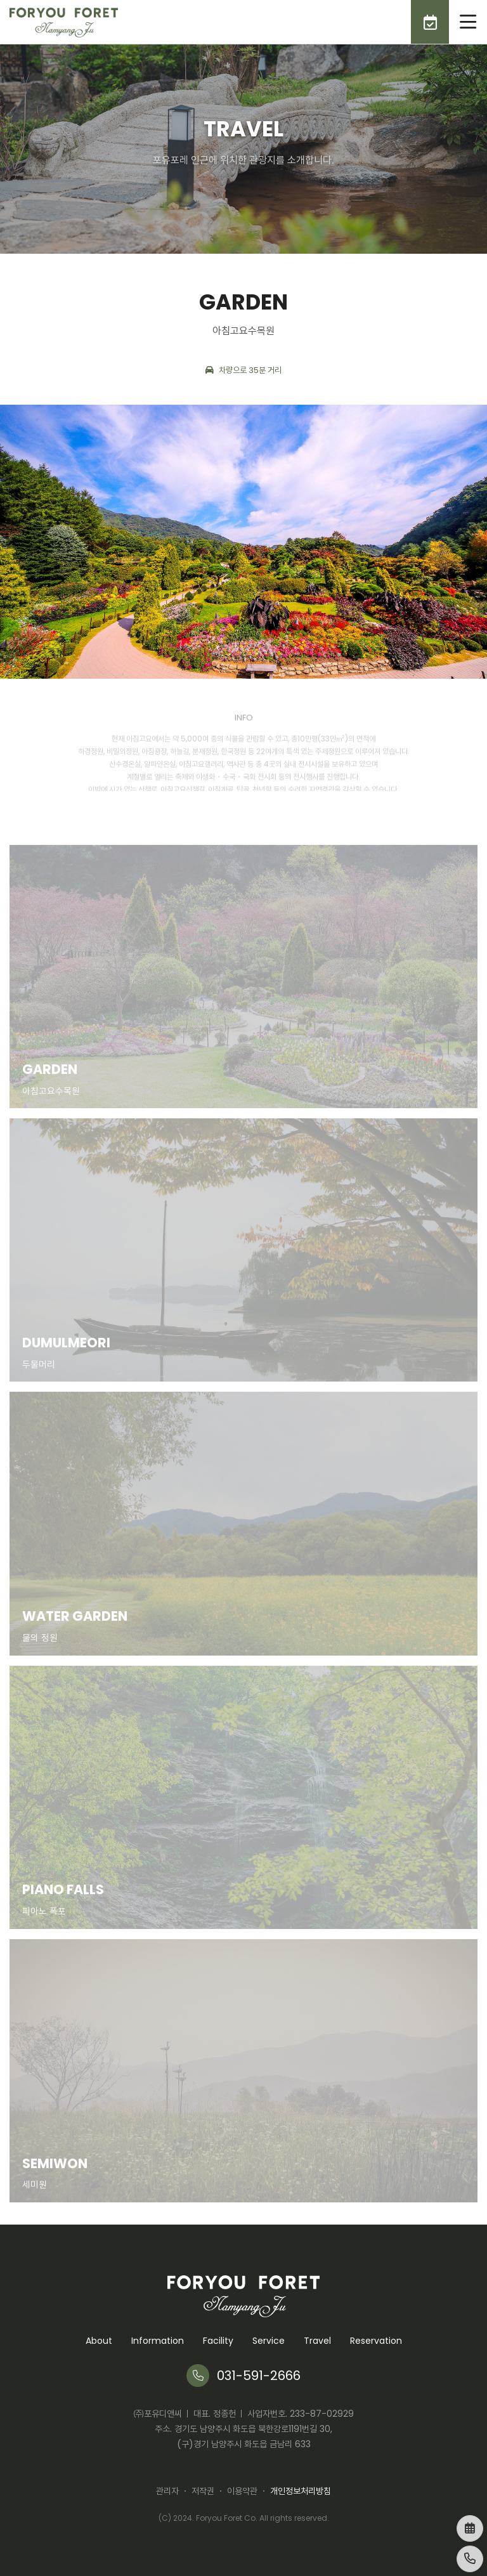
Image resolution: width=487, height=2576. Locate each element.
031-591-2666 (243, 2375)
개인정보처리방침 (300, 2491)
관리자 (167, 2491)
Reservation (376, 2340)
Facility (218, 2340)
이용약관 (242, 2491)
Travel (317, 2340)
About (99, 2340)
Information (157, 2340)
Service (268, 2340)
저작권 (203, 2491)
